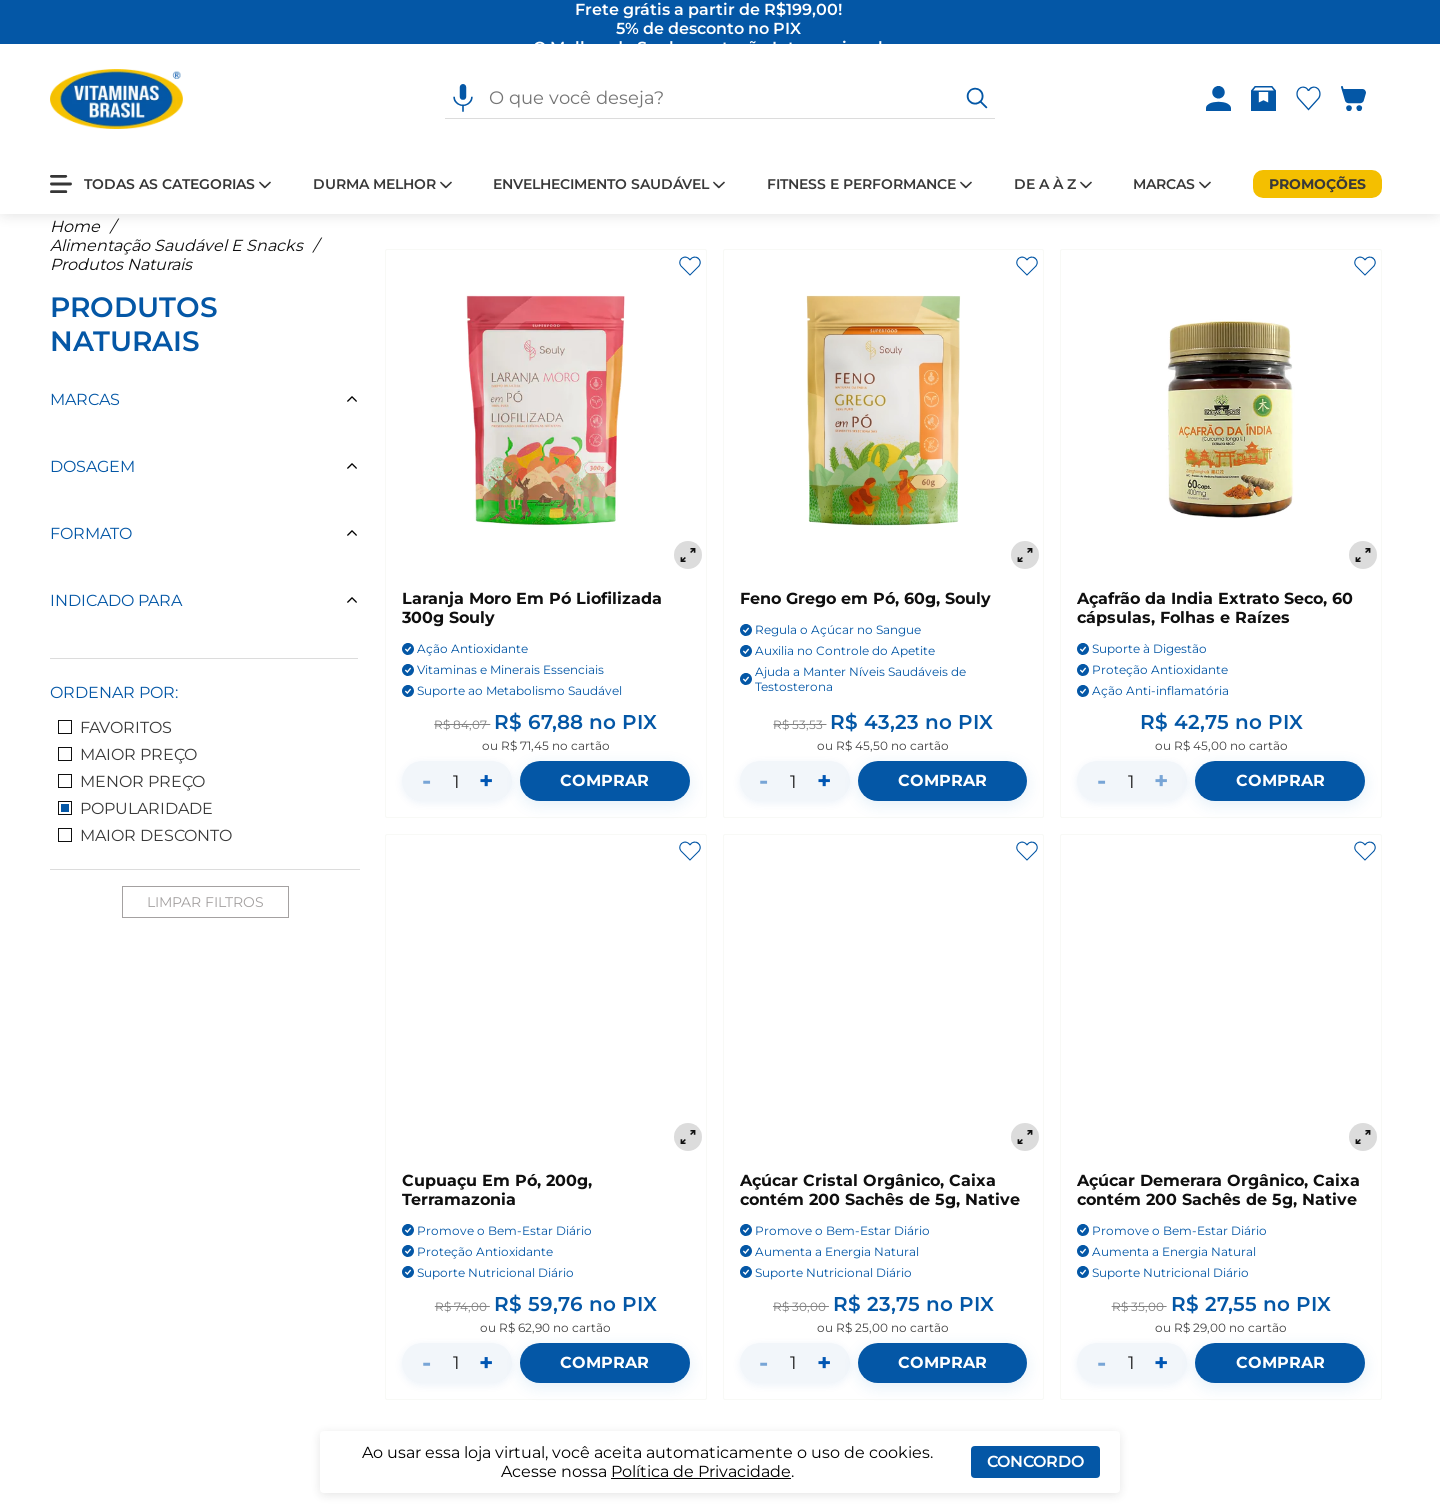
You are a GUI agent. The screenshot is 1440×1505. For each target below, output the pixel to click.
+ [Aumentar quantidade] (486, 794)
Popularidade (135, 821)
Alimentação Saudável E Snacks (176, 258)
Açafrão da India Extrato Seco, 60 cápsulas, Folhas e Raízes (1215, 622)
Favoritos (115, 740)
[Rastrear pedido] (1267, 100)
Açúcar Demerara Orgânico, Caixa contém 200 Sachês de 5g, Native (1218, 1203)
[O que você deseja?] (977, 100)
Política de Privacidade (701, 1471)
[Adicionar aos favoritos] (690, 279)
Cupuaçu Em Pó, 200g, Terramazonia (497, 1203)
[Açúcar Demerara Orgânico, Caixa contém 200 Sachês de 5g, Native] (1221, 1009)
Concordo (1035, 1461)
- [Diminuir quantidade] (426, 794)
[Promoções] (1317, 185)
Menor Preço (131, 794)
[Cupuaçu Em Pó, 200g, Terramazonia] (546, 1009)
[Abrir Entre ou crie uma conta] (1218, 100)
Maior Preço (127, 767)
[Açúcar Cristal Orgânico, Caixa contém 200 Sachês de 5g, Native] (884, 1009)
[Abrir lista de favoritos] (1312, 100)
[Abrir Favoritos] (1308, 100)
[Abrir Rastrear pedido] (1263, 100)
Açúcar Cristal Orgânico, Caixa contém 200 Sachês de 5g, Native (880, 1203)
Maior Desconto (145, 848)
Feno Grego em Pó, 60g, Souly (865, 612)
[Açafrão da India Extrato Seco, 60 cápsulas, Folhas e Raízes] (1221, 425)
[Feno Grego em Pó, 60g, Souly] (884, 425)
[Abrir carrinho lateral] (1365, 100)
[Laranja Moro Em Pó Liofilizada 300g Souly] (546, 425)
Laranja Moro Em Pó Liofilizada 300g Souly (532, 622)
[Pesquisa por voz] (463, 100)
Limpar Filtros (205, 915)
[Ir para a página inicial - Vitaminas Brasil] (116, 100)
